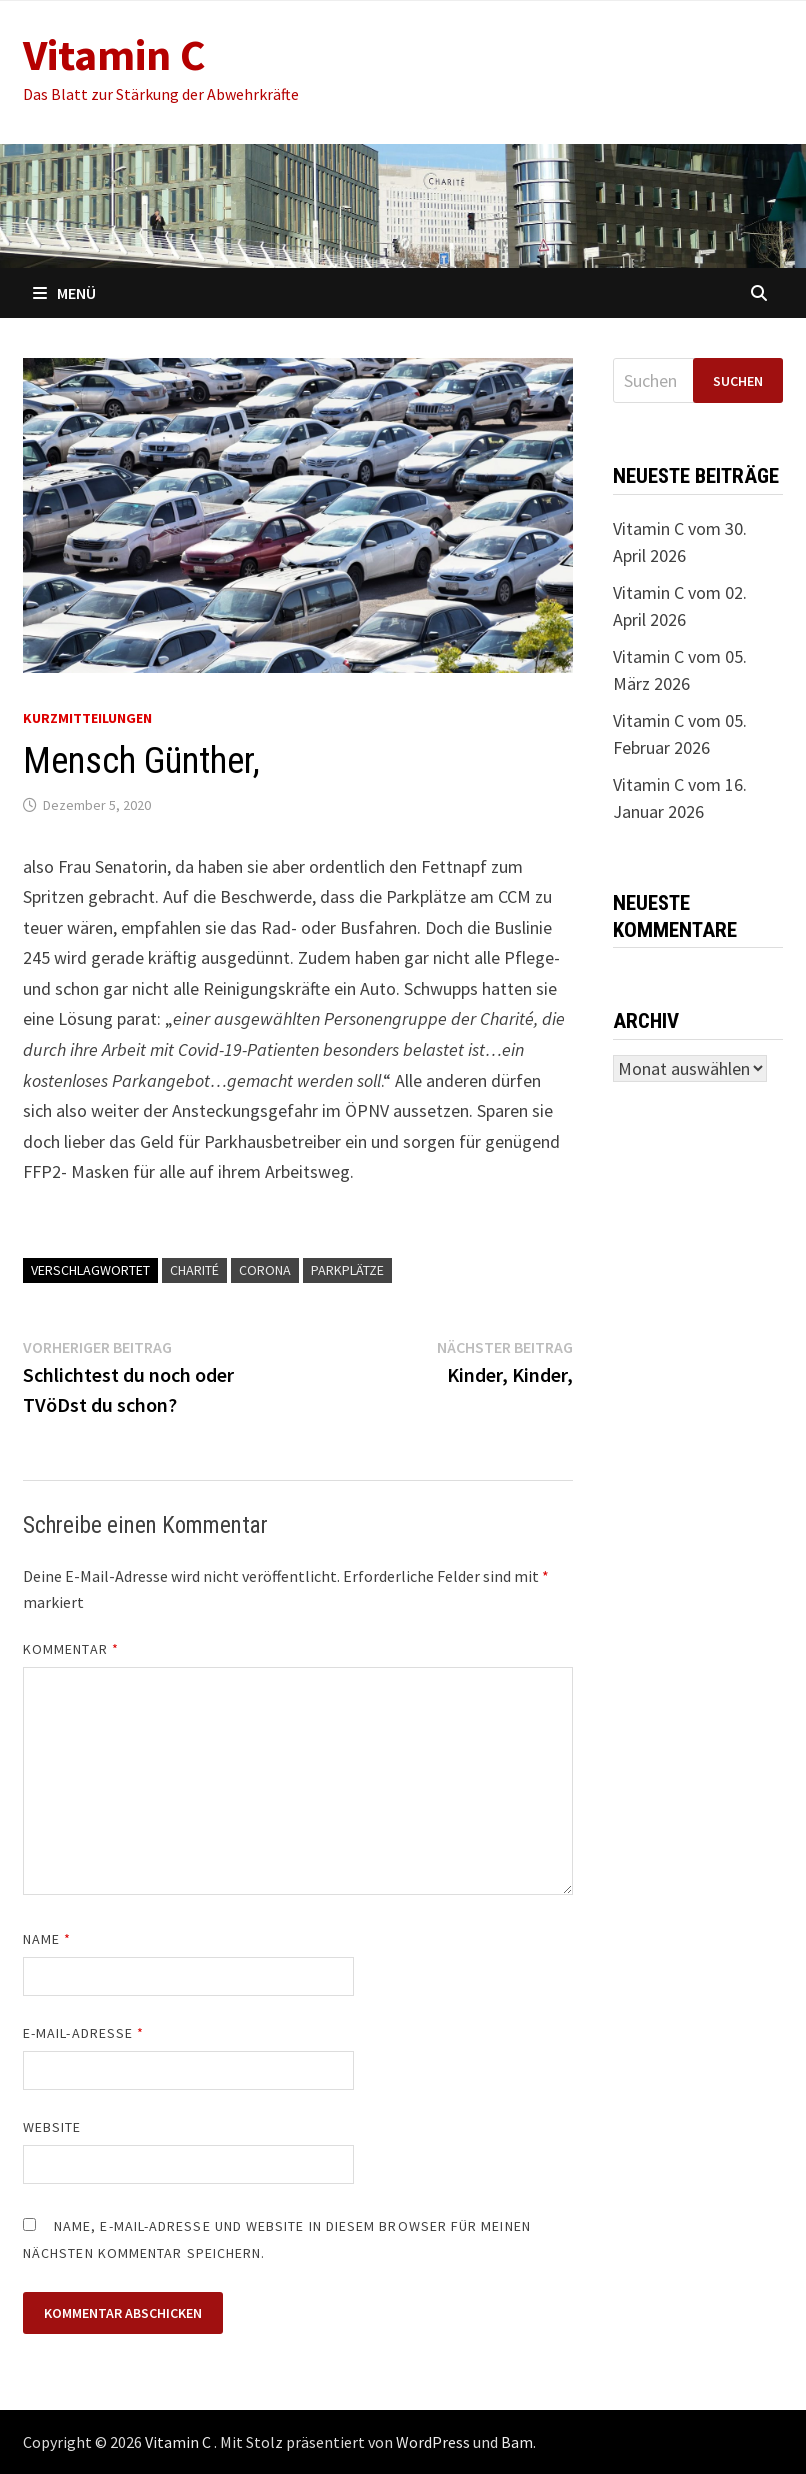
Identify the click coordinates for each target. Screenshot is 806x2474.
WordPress (433, 2442)
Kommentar (71, 1649)
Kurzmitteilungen (87, 718)
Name (47, 1939)
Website (52, 2127)
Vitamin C (114, 54)
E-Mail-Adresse (83, 2033)
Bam (517, 2442)
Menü (64, 293)
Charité (194, 1270)
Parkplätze (347, 1270)
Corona (265, 1270)
